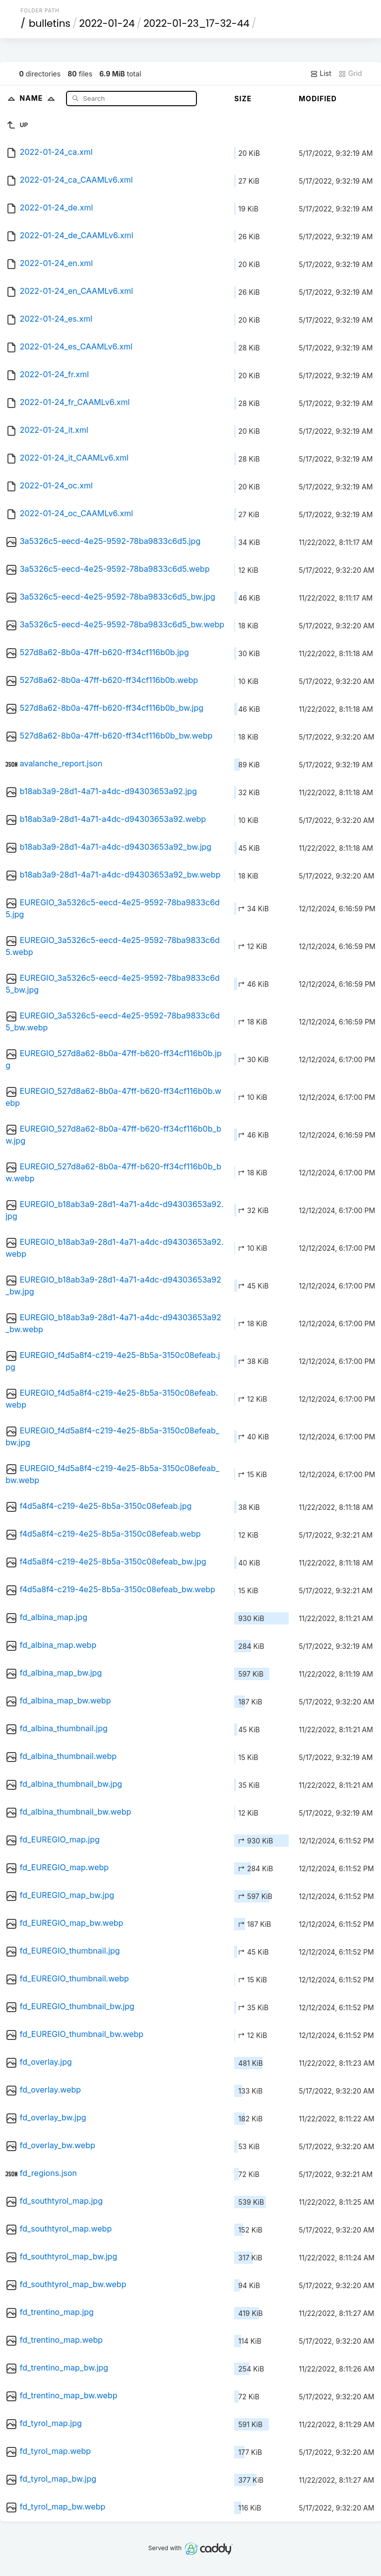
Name (39, 98)
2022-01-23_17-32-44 (196, 23)
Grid (350, 73)
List (320, 73)
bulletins (49, 23)
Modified (318, 98)
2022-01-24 (106, 23)
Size (243, 98)
